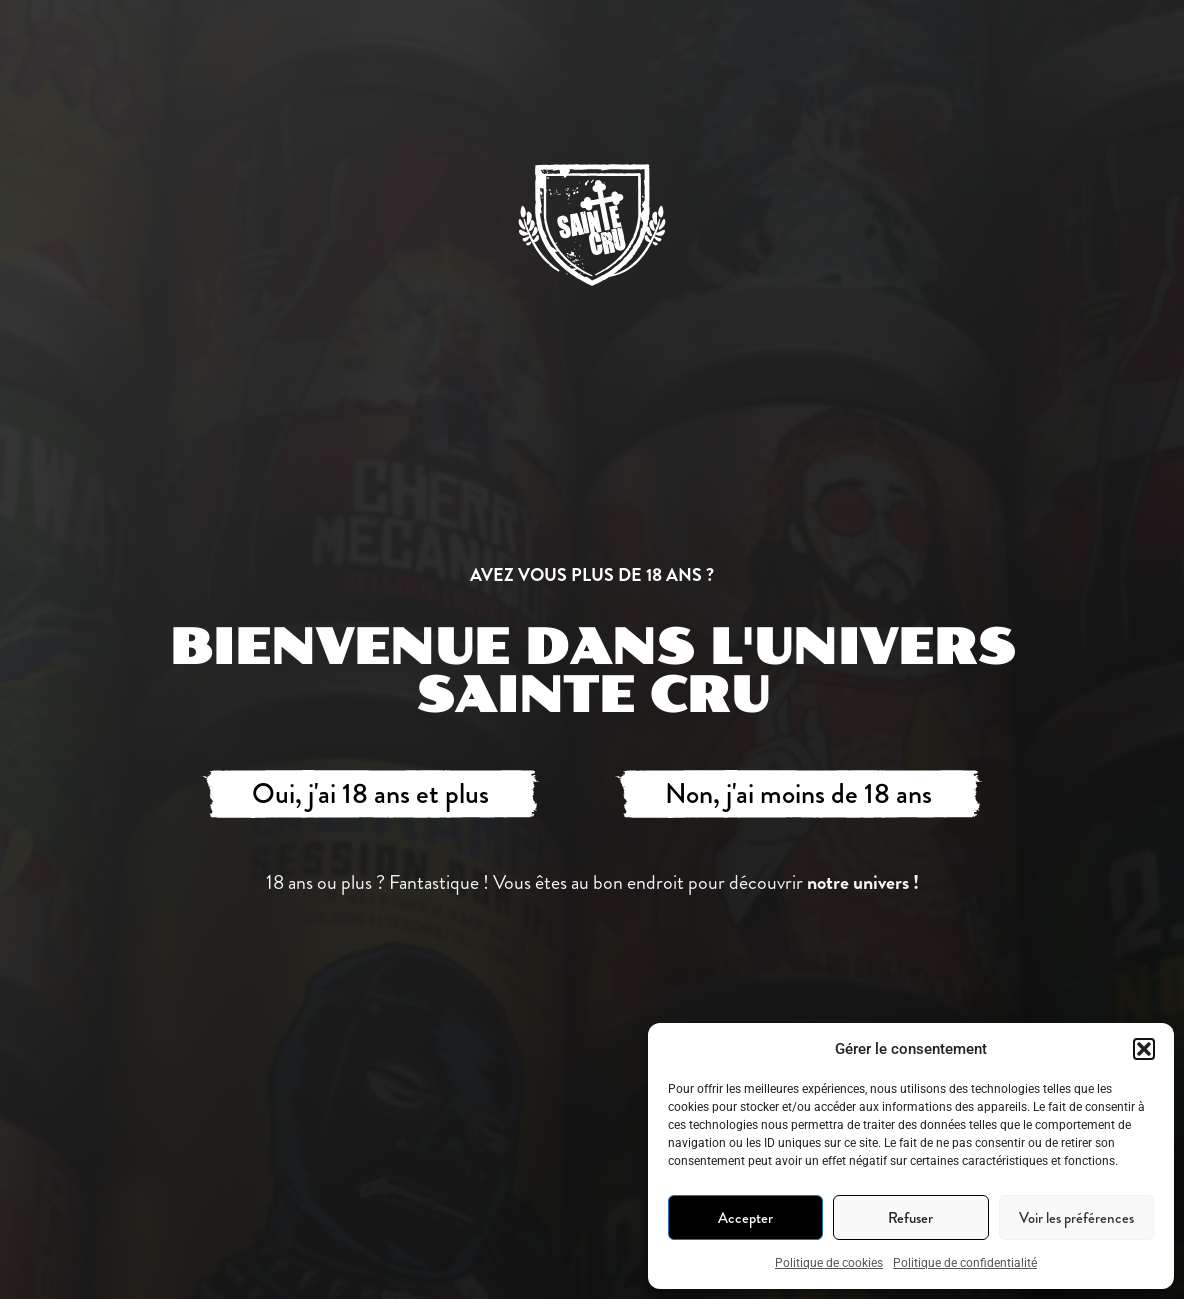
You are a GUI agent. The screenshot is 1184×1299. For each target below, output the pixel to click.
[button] (1144, 1049)
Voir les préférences (1076, 1218)
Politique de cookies (829, 1263)
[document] (592, 649)
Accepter (745, 1218)
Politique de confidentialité (965, 1263)
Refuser (910, 1218)
